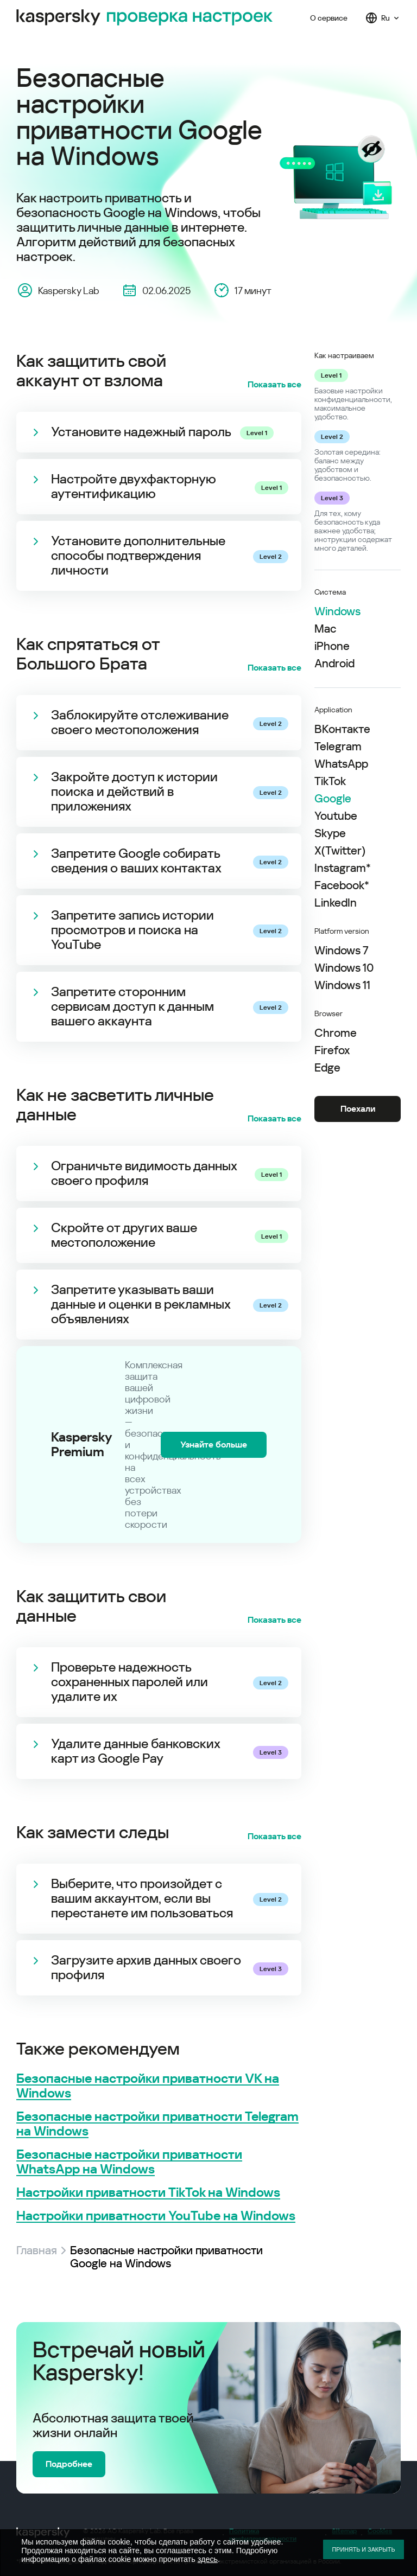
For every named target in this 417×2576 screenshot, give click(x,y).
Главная (36, 2250)
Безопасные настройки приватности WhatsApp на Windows (129, 2162)
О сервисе (329, 18)
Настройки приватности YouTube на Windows (155, 2216)
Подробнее (69, 2464)
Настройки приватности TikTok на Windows (148, 2192)
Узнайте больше (213, 1444)
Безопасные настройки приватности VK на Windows (147, 2086)
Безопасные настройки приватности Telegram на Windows (157, 2124)
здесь (208, 2559)
